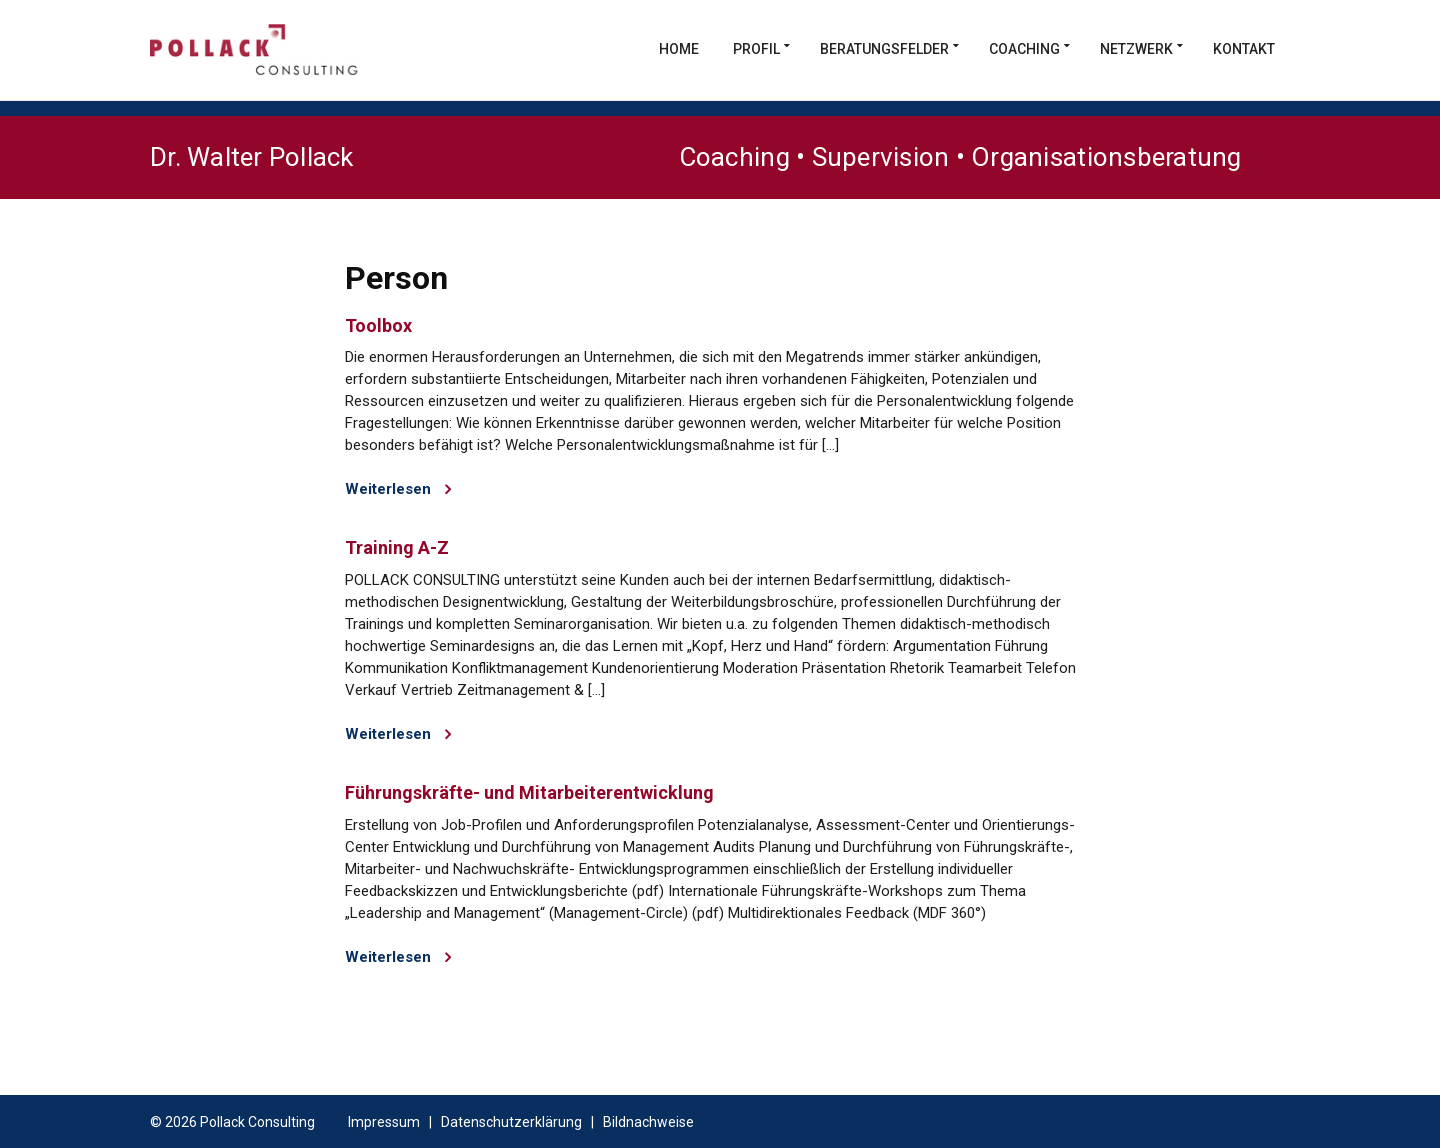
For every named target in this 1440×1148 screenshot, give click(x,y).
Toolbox (378, 325)
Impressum (384, 1122)
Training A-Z (397, 547)
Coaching (1024, 49)
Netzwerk (1136, 49)
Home (679, 49)
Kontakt (1244, 49)
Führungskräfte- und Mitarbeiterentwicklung (529, 792)
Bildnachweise (648, 1122)
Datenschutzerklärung (511, 1122)
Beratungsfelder (884, 49)
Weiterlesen (398, 489)
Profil (756, 49)
